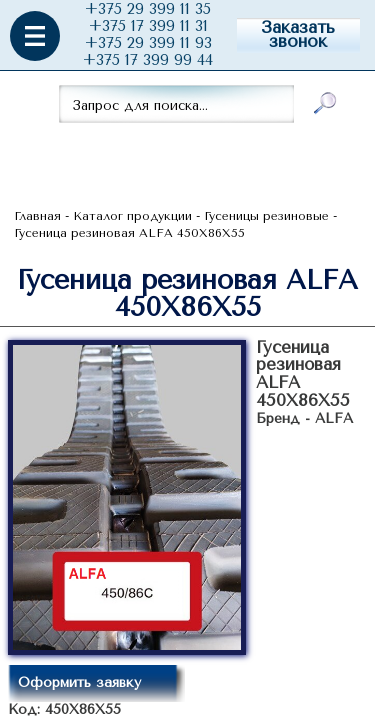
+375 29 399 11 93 (148, 43)
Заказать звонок (298, 34)
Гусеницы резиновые (266, 216)
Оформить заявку (79, 682)
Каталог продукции (132, 216)
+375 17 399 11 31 (148, 26)
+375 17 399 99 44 (148, 60)
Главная (37, 216)
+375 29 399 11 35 (148, 9)
